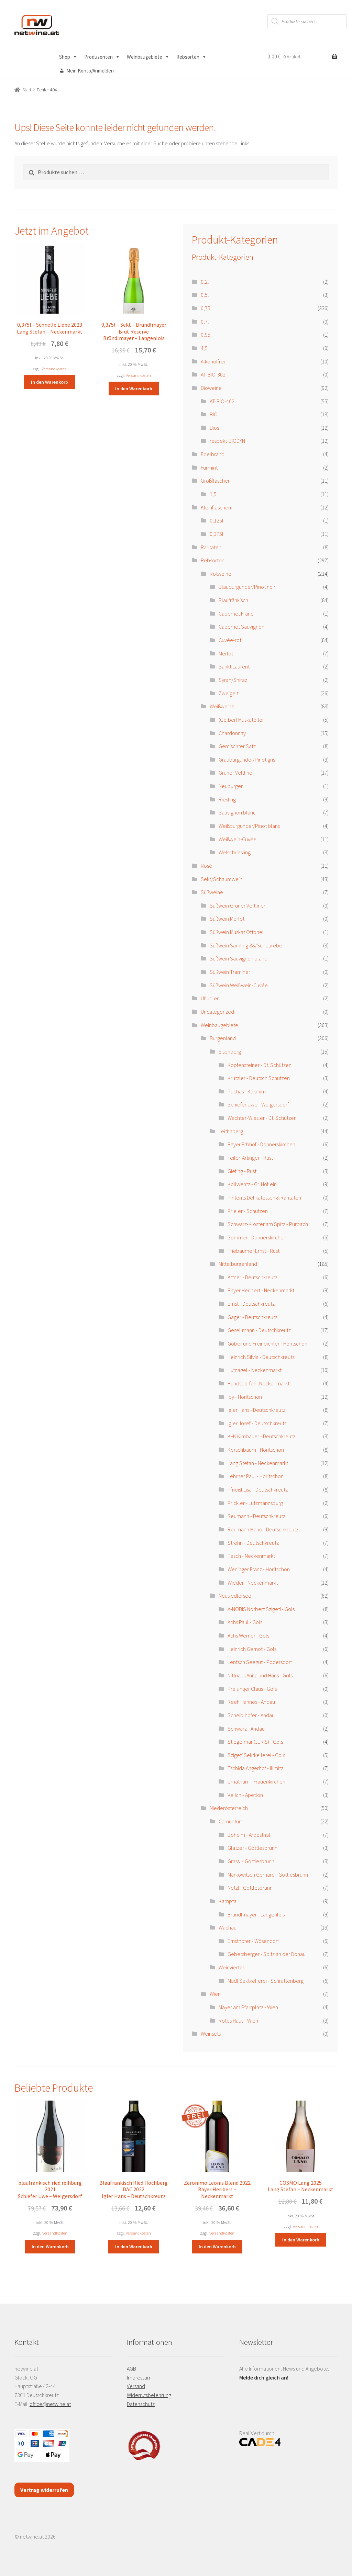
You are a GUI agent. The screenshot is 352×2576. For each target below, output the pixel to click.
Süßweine (212, 892)
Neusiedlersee (235, 1595)
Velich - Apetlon (245, 1794)
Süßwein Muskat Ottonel (237, 932)
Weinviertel (231, 1967)
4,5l (205, 348)
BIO (214, 414)
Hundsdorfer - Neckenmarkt (258, 1383)
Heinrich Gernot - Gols (252, 1648)
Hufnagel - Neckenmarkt (255, 1369)
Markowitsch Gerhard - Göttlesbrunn (268, 1874)
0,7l (205, 321)
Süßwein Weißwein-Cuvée (239, 985)
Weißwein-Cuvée (237, 839)
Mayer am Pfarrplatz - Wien (248, 2007)
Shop (68, 57)
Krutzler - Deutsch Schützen (259, 1078)
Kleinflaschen (216, 507)
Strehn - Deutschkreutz (253, 1542)
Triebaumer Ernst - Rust (253, 1250)
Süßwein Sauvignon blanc (238, 958)
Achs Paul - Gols (245, 1622)
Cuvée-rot (230, 640)
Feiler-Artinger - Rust (250, 1157)
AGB (131, 2368)
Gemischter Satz (237, 746)
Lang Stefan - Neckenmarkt (258, 1463)
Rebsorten (191, 57)
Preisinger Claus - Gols (252, 1688)
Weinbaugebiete (148, 57)
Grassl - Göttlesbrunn (251, 1861)
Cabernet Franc (236, 613)
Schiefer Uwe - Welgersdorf (258, 1104)
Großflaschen (216, 480)
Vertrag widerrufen (44, 2489)
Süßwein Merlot (227, 918)
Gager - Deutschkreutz (252, 1317)
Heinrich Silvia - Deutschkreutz (261, 1356)
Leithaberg (231, 1131)
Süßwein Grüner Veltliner (237, 905)
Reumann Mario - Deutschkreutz (263, 1529)
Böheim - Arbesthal (249, 1834)
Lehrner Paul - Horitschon (256, 1476)
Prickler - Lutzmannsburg (255, 1502)
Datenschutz (141, 2403)
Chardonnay (232, 733)
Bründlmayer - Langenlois (256, 1914)
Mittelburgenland (238, 1263)
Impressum (139, 2377)
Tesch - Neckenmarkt (251, 1555)
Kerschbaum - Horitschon (256, 1449)
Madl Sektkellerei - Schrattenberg (266, 1980)
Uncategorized (217, 1011)
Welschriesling (235, 852)
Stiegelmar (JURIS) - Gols (255, 1741)
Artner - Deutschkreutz (252, 1277)
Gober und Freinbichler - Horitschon (267, 1343)
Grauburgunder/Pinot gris (247, 759)
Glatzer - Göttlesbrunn (252, 1847)
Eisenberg (230, 1051)
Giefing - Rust (242, 1171)
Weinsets (211, 2033)
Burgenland (223, 1038)
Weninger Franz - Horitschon (259, 1569)
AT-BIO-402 (222, 401)
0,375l (216, 533)
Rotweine (220, 573)
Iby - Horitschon (245, 1396)
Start (26, 90)
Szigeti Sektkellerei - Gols (256, 1755)
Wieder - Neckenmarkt (253, 1582)
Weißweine (222, 706)
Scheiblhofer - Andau (251, 1715)
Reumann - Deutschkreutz (256, 1515)
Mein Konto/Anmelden (90, 70)
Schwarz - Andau (246, 1728)
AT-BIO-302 (213, 374)
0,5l (205, 294)
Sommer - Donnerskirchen (257, 1237)
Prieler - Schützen (248, 1210)
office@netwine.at (50, 2403)
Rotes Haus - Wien (238, 2020)
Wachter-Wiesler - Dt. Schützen (262, 1117)
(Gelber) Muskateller (241, 719)
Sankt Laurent (234, 666)
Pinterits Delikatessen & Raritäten (264, 1197)
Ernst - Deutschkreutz (251, 1303)
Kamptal (228, 1901)
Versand (136, 2386)
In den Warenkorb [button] (49, 382)
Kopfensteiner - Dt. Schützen (260, 1064)
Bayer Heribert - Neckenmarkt (261, 1290)
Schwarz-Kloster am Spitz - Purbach (268, 1223)
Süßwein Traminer (230, 971)
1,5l (214, 494)
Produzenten (102, 57)
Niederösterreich (229, 1807)
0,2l (205, 281)
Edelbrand (212, 454)
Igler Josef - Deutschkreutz (257, 1423)
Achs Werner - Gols (248, 1635)
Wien (215, 1993)
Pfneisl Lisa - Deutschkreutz (258, 1489)
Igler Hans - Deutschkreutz (256, 1409)
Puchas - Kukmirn (247, 1091)
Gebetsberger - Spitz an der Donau (267, 1953)
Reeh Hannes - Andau (251, 1701)
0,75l (206, 308)
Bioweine (211, 387)
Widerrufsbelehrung (149, 2395)
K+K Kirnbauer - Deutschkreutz (261, 1436)
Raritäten (211, 547)
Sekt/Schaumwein (221, 879)
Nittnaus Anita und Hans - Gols (260, 1675)
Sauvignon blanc (237, 812)
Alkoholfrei (213, 361)
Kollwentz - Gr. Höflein (252, 1184)
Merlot (226, 653)
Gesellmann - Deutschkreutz (259, 1330)
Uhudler (210, 998)
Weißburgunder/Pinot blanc (249, 825)
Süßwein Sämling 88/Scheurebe (246, 945)
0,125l (216, 520)
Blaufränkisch (233, 600)
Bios (214, 427)
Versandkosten (54, 368)
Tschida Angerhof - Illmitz (255, 1768)
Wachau (227, 1927)
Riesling (227, 799)
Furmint (209, 467)
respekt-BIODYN (227, 440)
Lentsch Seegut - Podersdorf (260, 1661)
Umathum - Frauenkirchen (256, 1781)
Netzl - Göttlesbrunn (250, 1887)
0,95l (206, 334)
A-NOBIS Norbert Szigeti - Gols (261, 1609)
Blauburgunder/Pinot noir (247, 586)
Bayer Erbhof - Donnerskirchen (261, 1144)
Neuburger (231, 786)
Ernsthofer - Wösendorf (253, 1940)
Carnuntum (231, 1821)
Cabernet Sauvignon (241, 626)
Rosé (206, 865)
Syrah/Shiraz (233, 679)
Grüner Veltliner (236, 772)
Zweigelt (229, 693)
